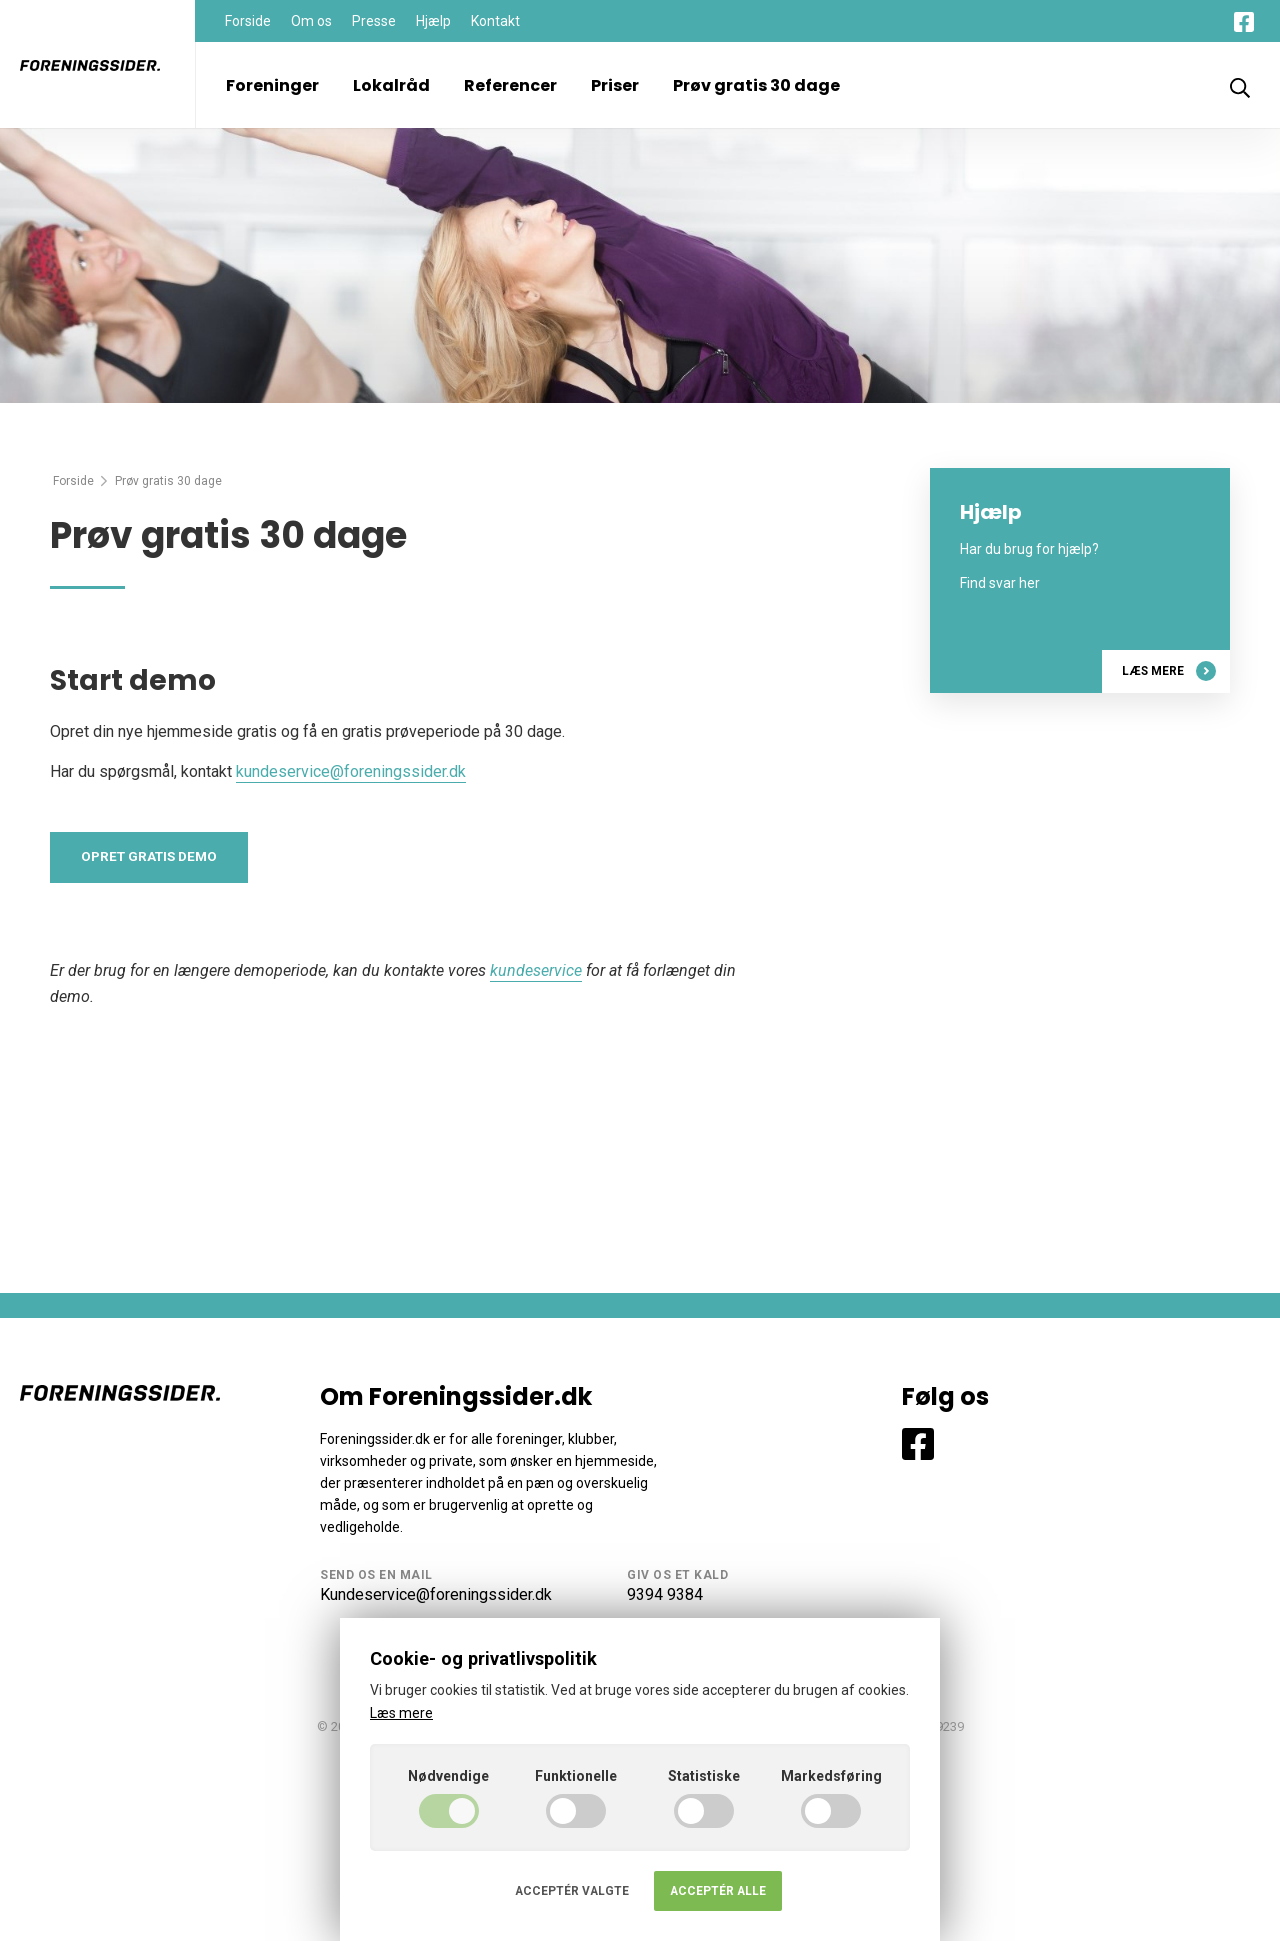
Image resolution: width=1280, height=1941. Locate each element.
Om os (311, 21)
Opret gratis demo (150, 858)
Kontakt (495, 21)
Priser (615, 85)
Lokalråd (391, 85)
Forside (248, 21)
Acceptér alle (718, 1891)
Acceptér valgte (572, 1891)
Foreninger (272, 85)
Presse (374, 21)
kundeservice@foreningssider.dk (351, 771)
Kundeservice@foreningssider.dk (436, 1594)
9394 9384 (665, 1594)
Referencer (510, 85)
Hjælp (433, 21)
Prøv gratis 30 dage (756, 85)
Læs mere (1168, 671)
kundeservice (536, 971)
